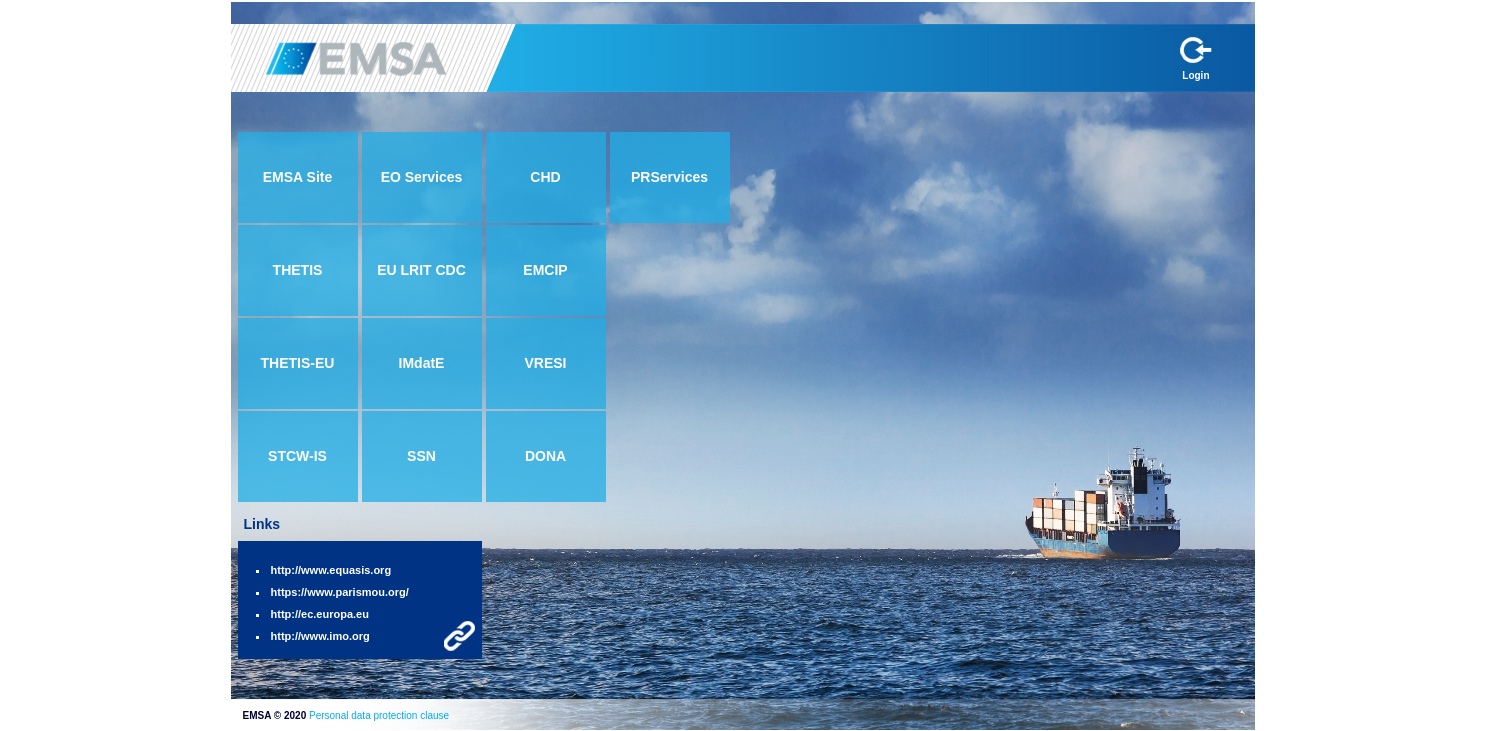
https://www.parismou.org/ (340, 592)
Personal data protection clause (379, 715)
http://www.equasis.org (331, 570)
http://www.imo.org (320, 636)
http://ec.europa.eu (320, 614)
